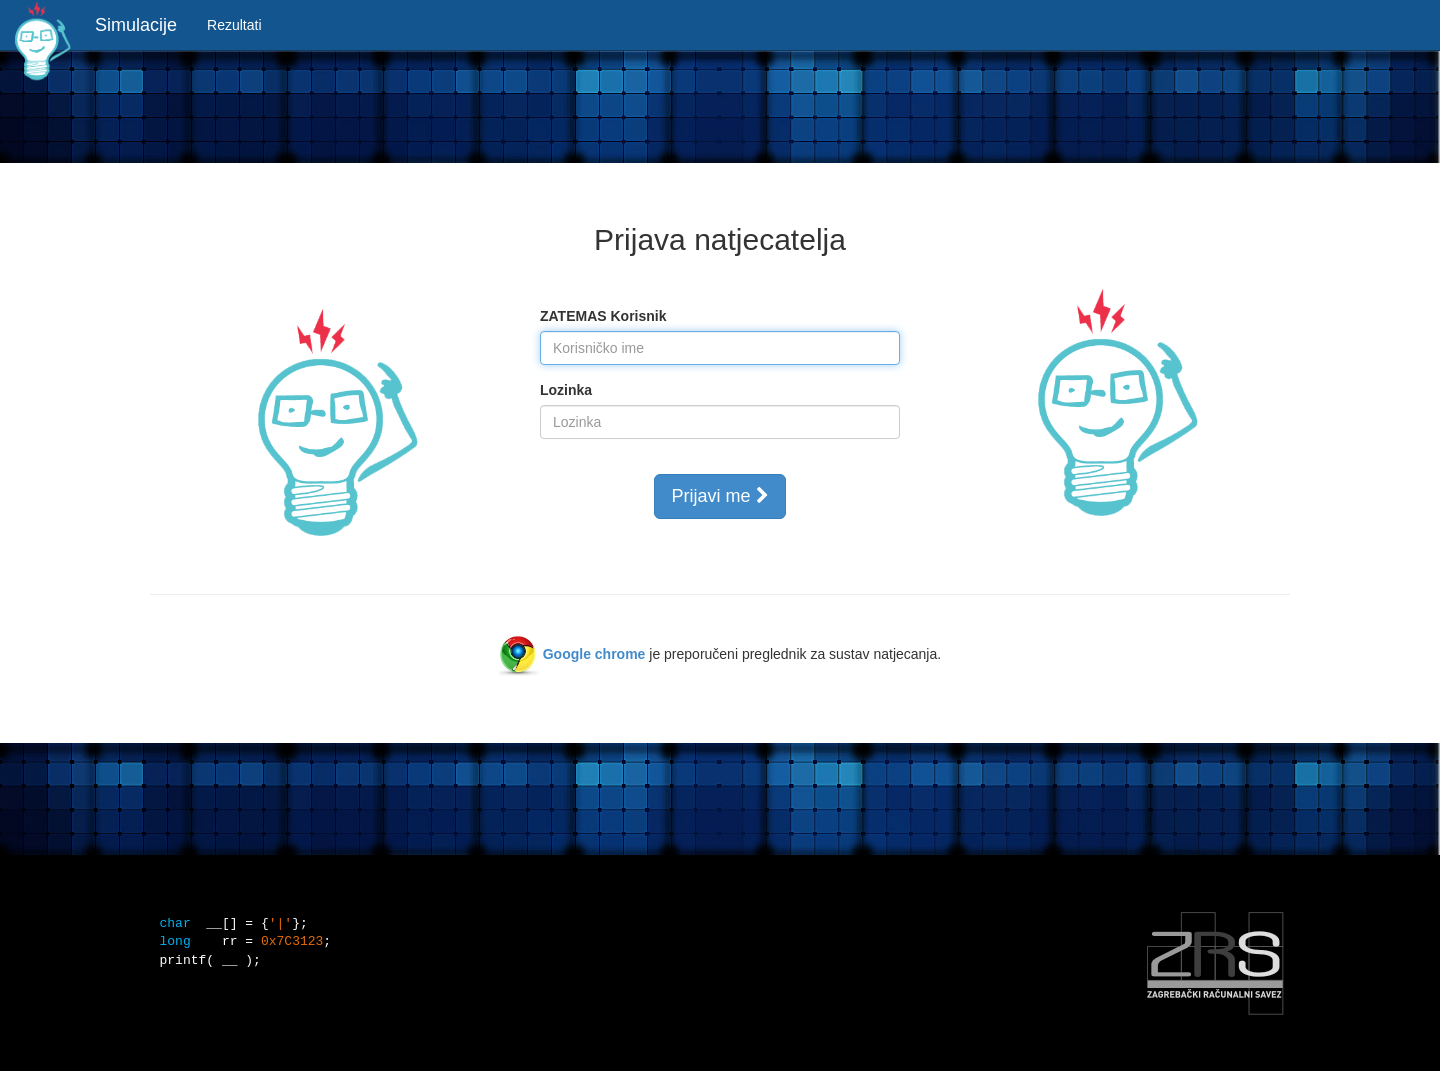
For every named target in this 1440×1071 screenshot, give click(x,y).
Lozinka (566, 390)
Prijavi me (719, 496)
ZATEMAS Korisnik (603, 316)
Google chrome (594, 654)
